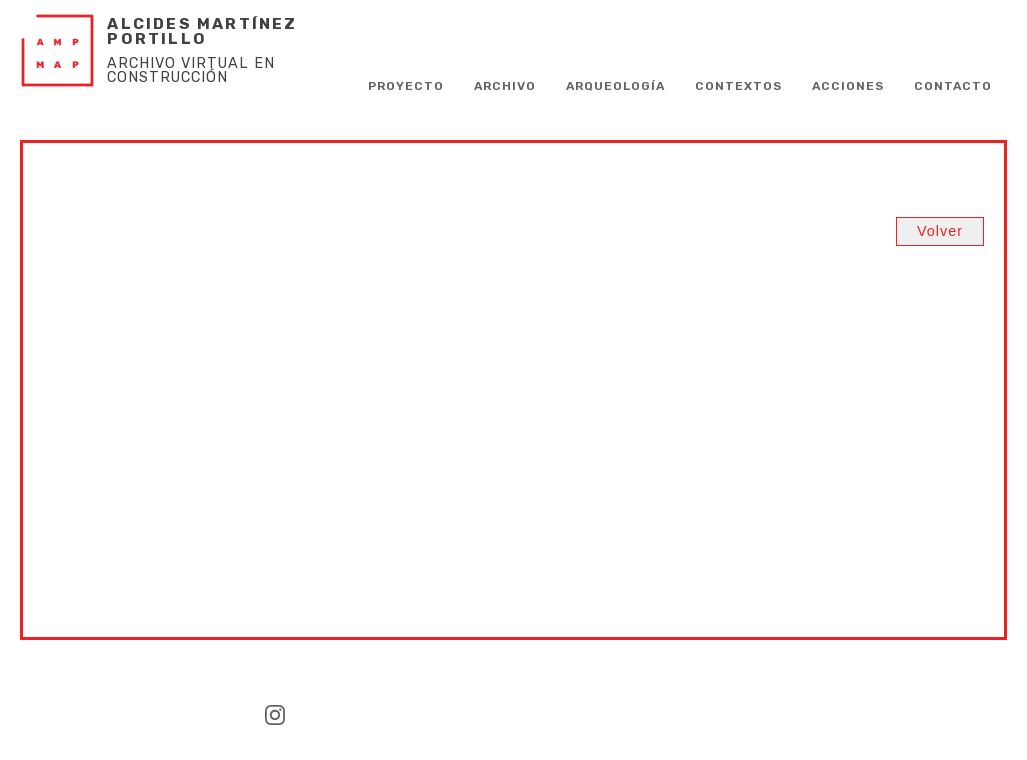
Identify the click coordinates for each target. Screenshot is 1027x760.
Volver (940, 231)
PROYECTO (406, 86)
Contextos (738, 86)
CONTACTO (953, 86)
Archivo (505, 86)
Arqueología (615, 86)
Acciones (848, 86)
